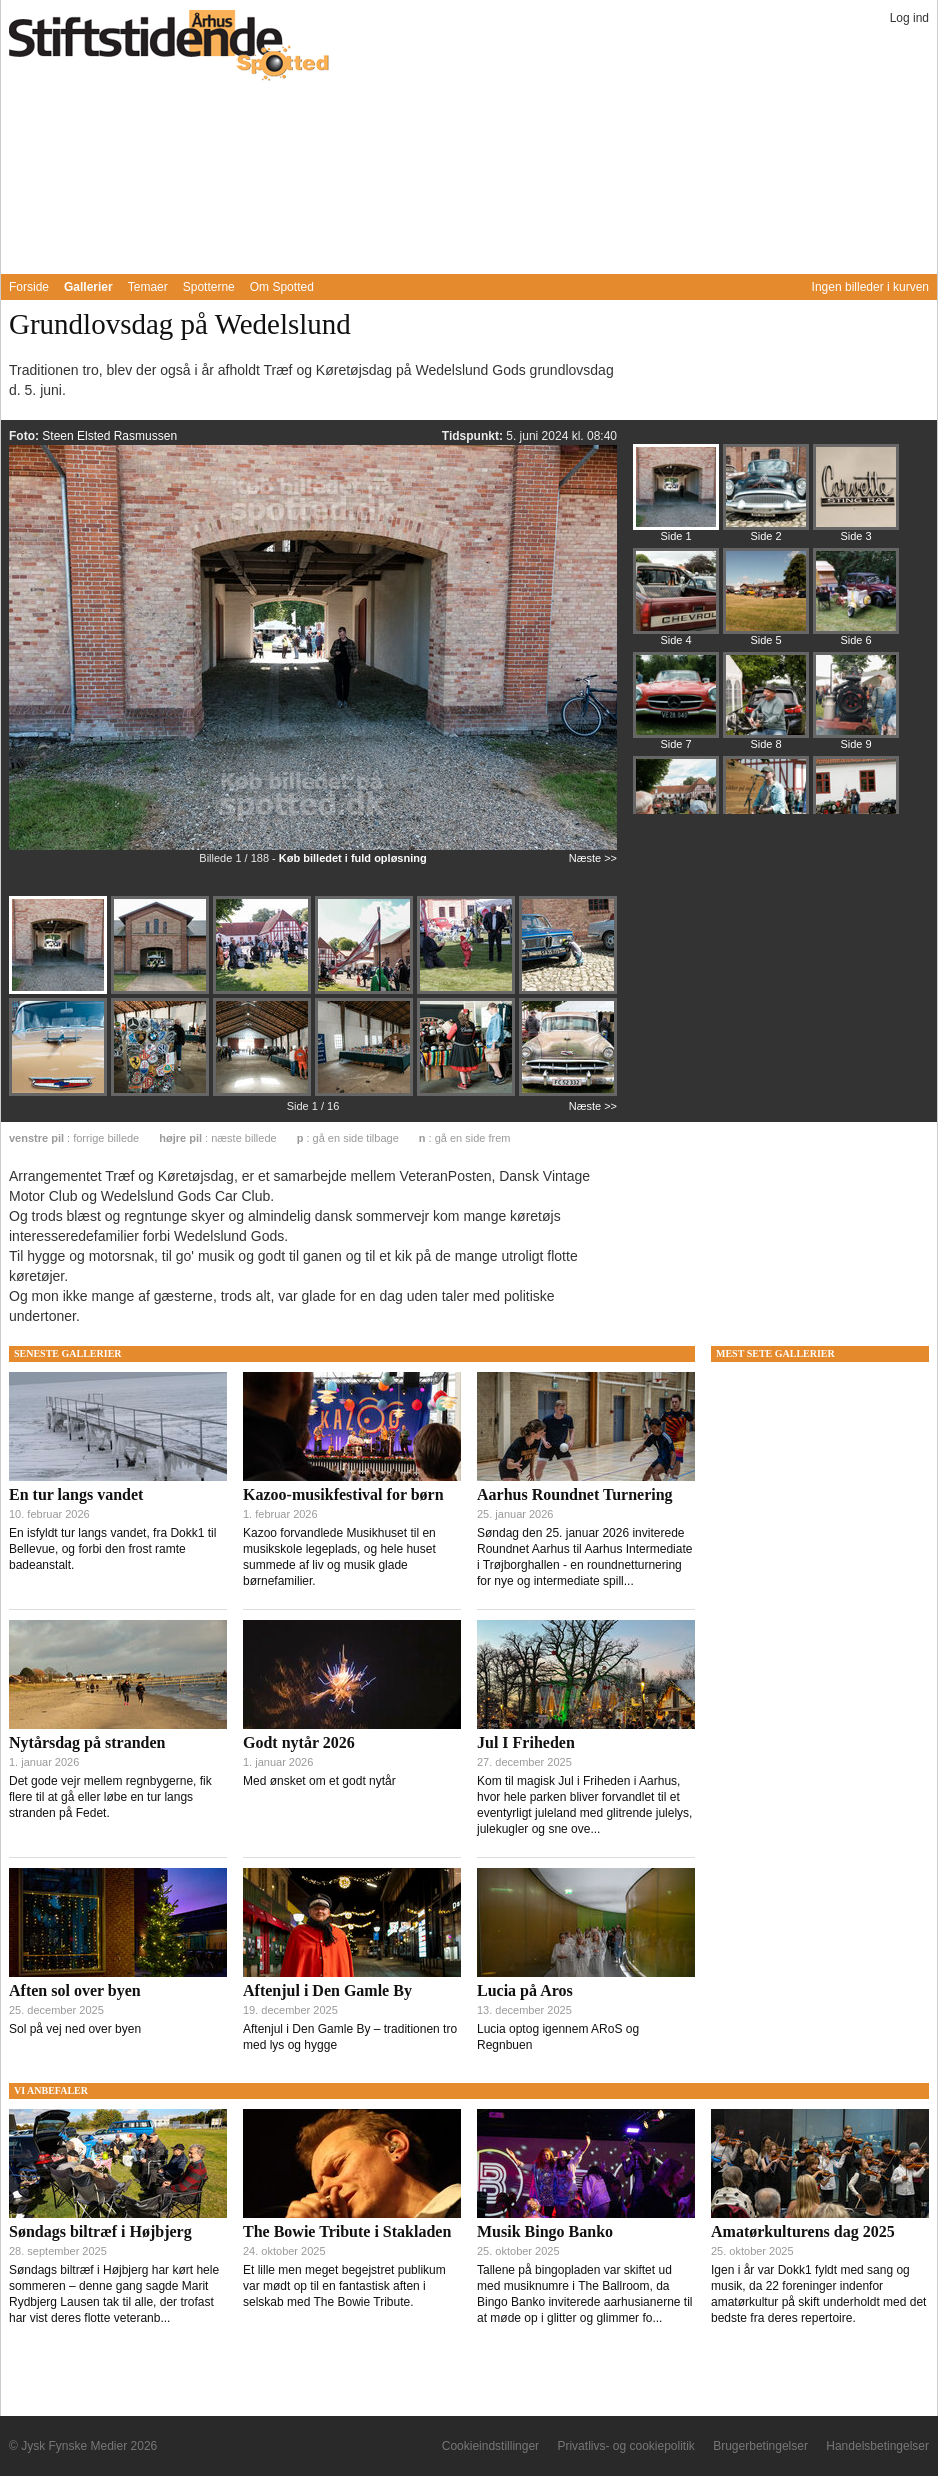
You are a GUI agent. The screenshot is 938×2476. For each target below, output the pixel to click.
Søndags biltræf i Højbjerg (100, 2231)
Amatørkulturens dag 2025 (803, 2231)
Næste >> (593, 858)
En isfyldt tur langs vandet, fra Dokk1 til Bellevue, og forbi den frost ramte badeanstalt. (112, 1549)
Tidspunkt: (474, 436)
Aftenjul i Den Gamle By (327, 1990)
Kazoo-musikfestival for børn (343, 1494)
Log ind (909, 18)
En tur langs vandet (76, 1494)
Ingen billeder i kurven (870, 287)
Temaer (148, 287)
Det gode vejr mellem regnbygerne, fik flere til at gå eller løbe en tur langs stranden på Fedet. (110, 1797)
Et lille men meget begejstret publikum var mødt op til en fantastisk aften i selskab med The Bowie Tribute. (344, 2286)
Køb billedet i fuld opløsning (353, 858)
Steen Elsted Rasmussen (109, 436)
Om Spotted (282, 287)
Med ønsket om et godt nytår (319, 1781)
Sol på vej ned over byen (75, 2029)
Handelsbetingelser (877, 2446)
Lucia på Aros (525, 1990)
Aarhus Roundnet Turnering (575, 1494)
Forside (29, 287)
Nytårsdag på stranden (87, 1742)
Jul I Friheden (526, 1742)
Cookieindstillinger (490, 2446)
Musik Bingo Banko (545, 2231)
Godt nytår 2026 (299, 1742)
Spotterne (209, 287)
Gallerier (88, 287)
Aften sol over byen (75, 1990)
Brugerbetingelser (760, 2446)
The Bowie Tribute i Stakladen (347, 2231)
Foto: (25, 436)
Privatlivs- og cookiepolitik (625, 2446)
